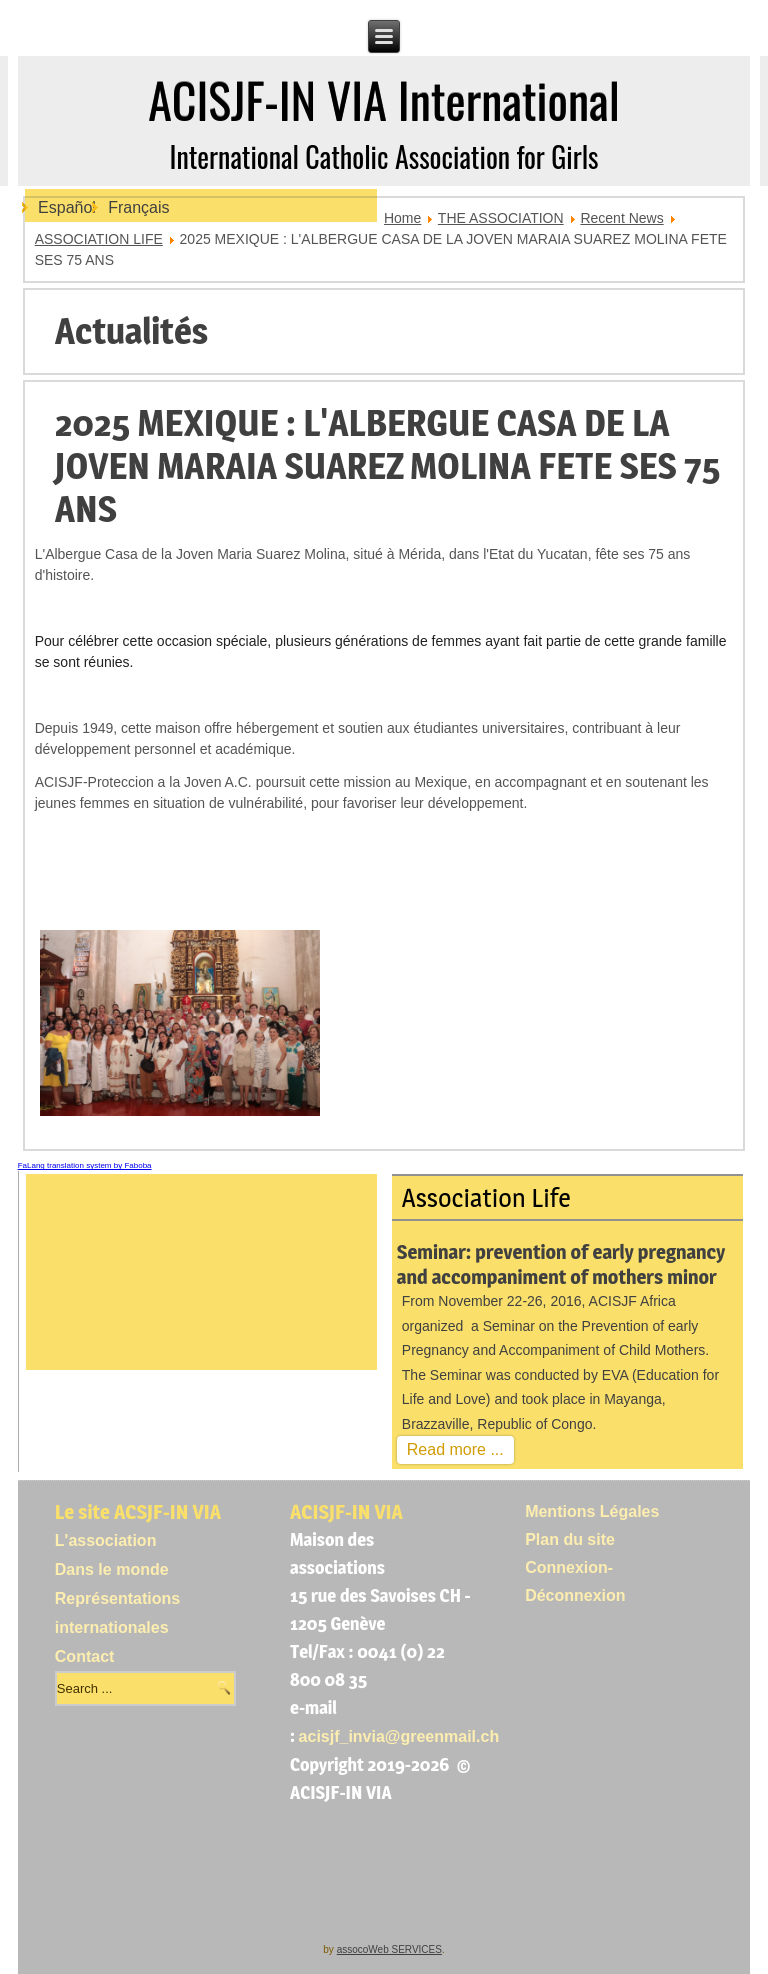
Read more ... (455, 1449)
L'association (106, 1540)
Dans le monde (112, 1569)
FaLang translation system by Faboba (85, 1165)
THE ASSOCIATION (501, 218)
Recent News (621, 218)
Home (402, 218)
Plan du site (570, 1539)
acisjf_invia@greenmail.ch (399, 1736)
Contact (85, 1656)
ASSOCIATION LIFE (99, 239)
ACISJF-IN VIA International (383, 99)
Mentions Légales (592, 1511)
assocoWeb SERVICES (389, 1949)
